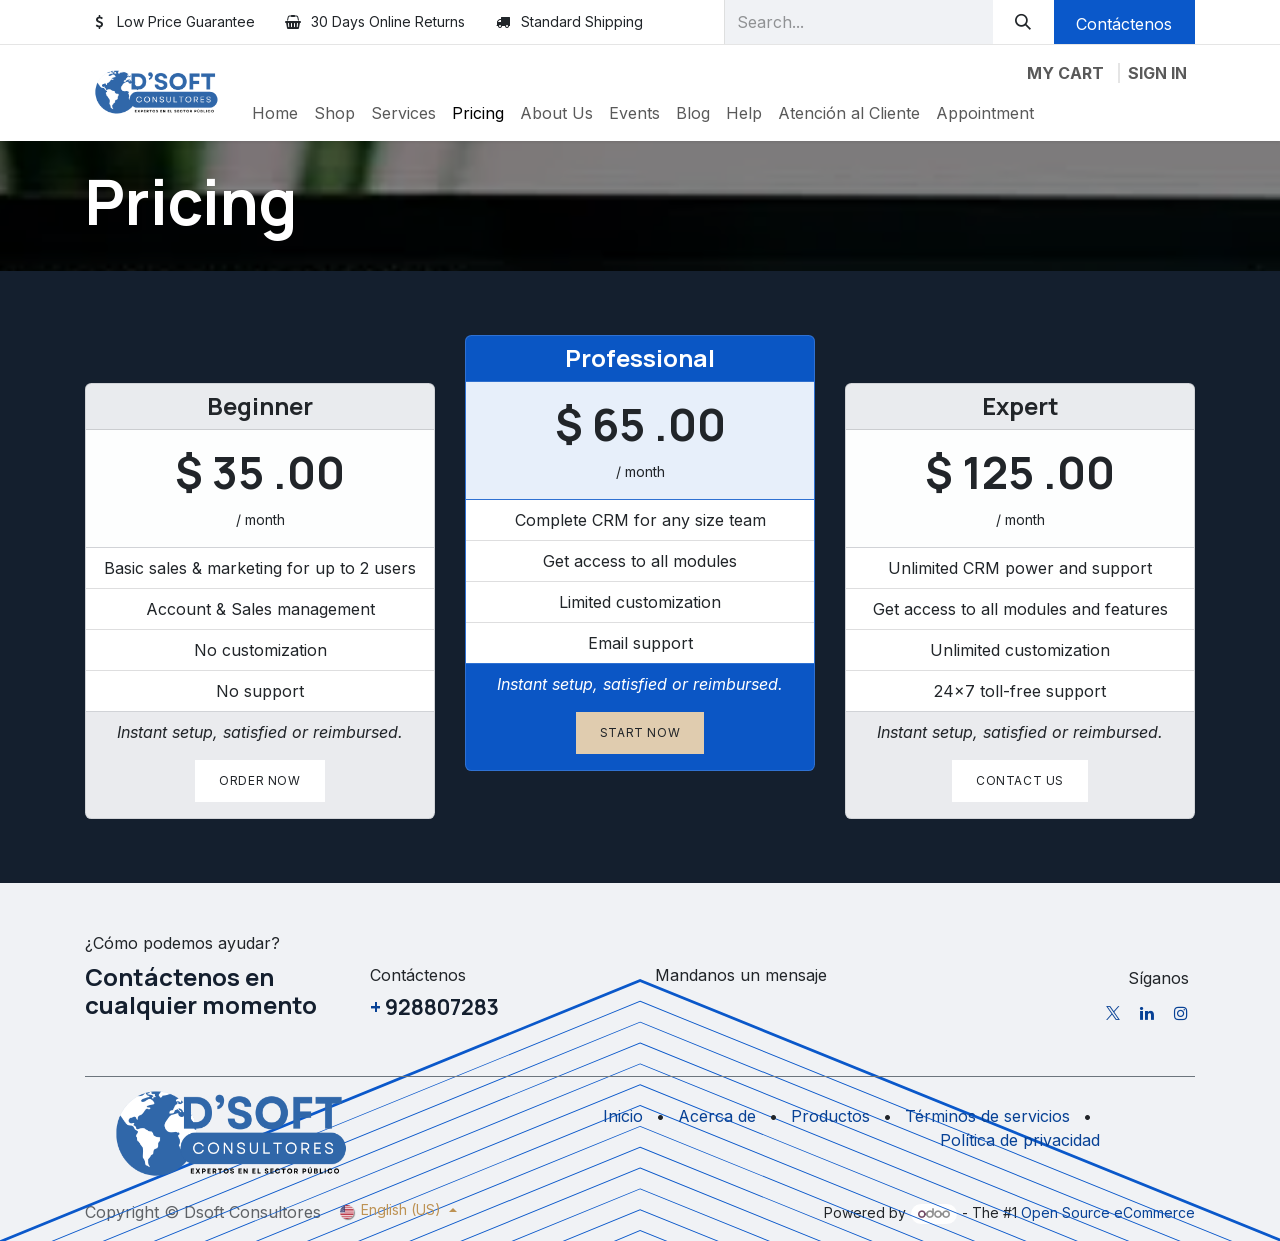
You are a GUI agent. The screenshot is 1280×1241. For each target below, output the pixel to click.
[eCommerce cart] (1065, 73)
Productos (830, 1116)
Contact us (1020, 780)
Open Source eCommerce (1108, 1212)
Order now (259, 780)
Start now (640, 732)
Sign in (1157, 73)
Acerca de (717, 1116)
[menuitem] (275, 113)
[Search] (1023, 22)
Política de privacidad (1020, 1140)
